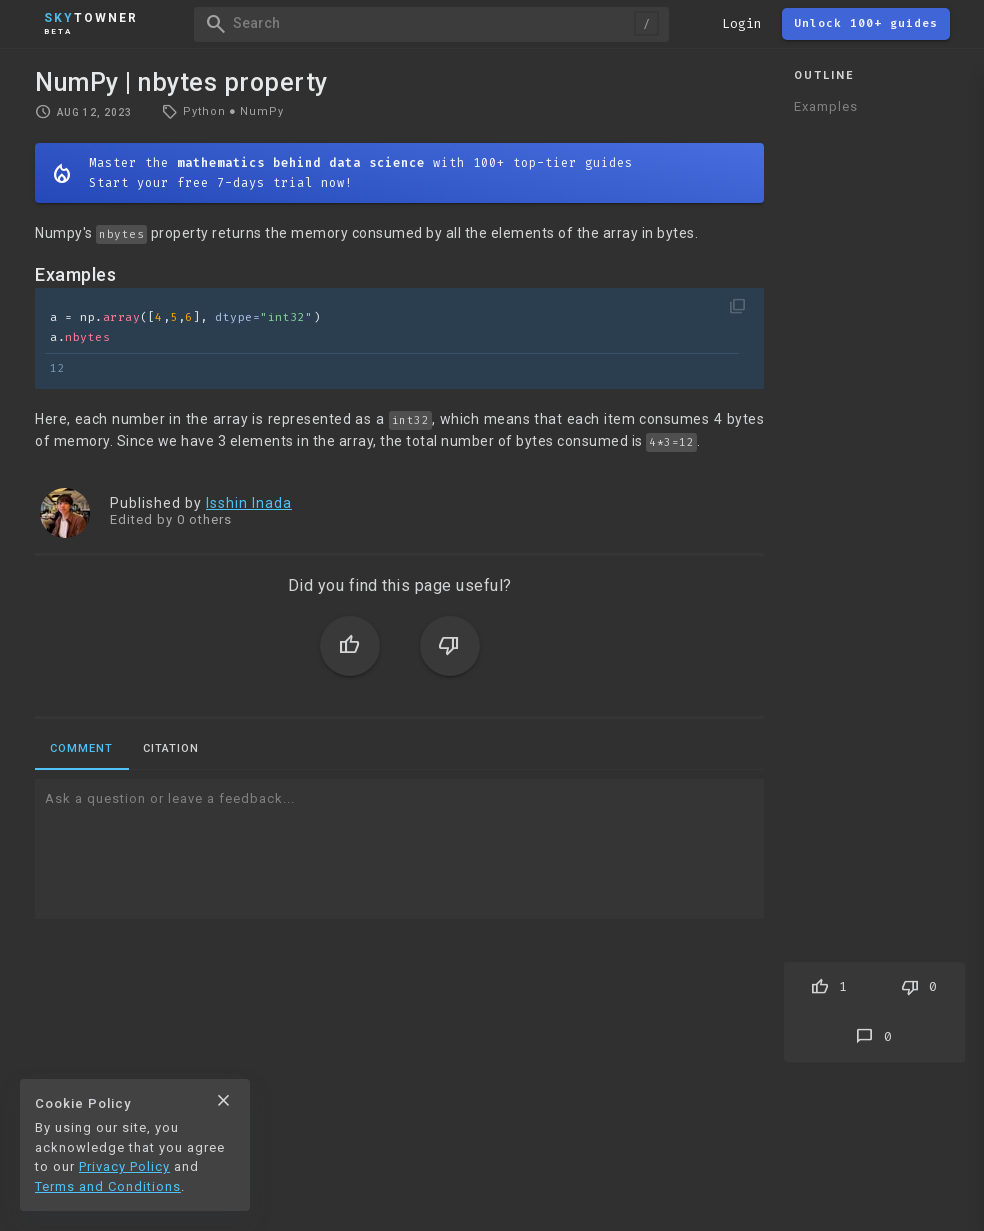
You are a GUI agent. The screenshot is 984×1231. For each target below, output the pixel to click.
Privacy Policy (124, 1166)
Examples (826, 106)
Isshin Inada (249, 503)
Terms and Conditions (108, 1186)
